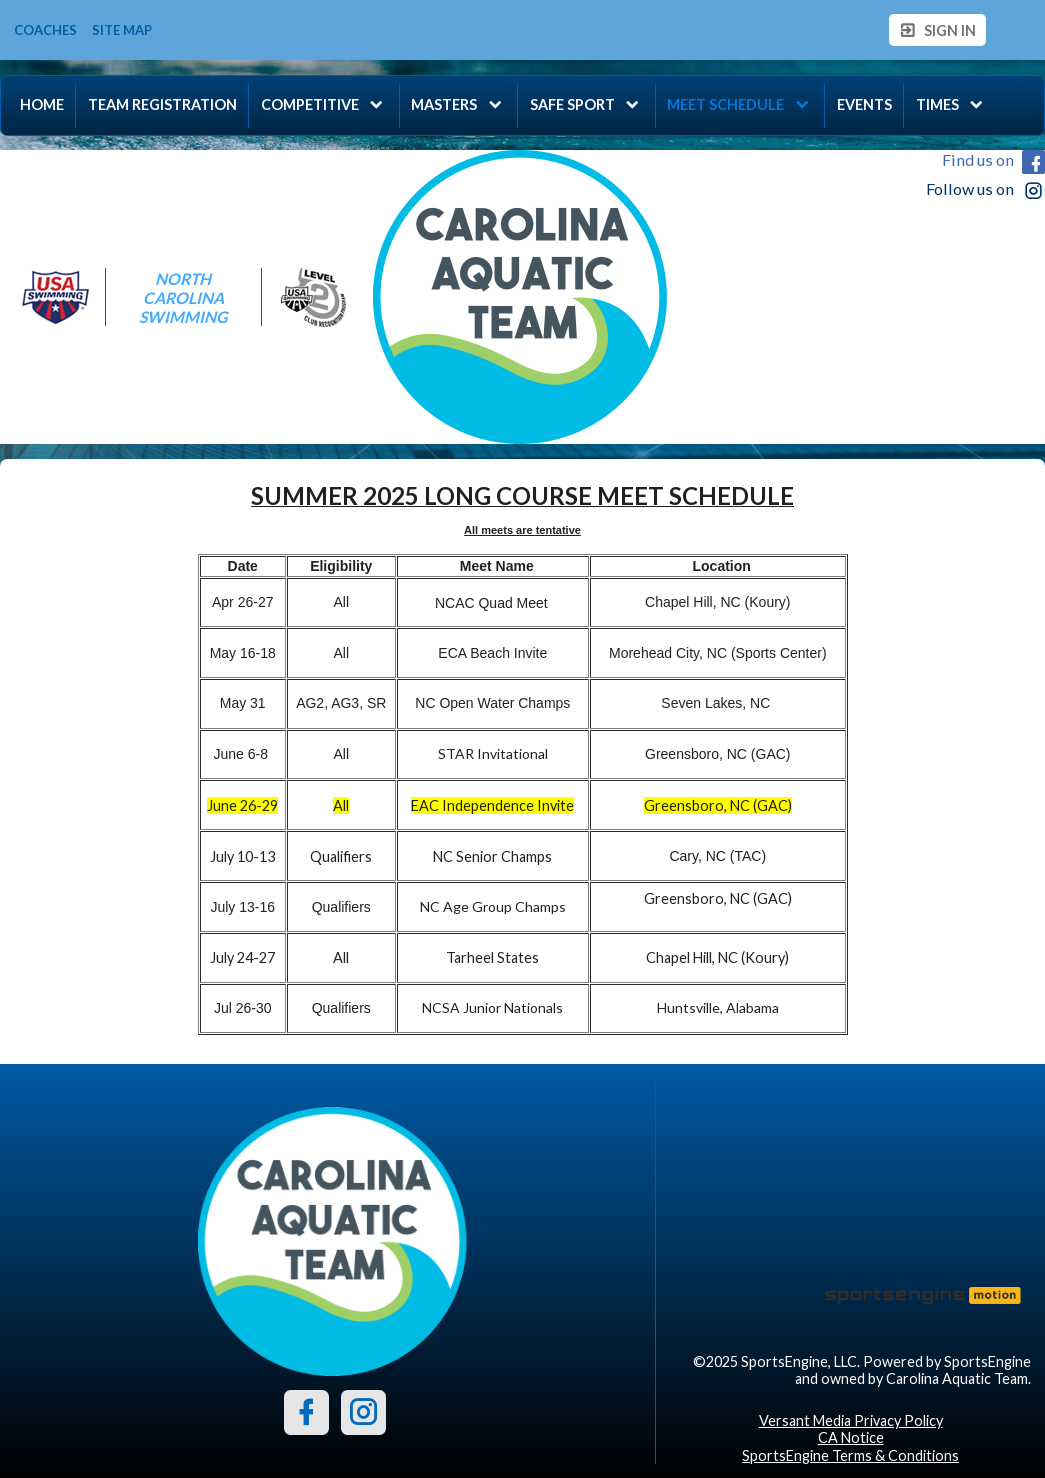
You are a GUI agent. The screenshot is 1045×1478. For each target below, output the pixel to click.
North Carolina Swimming (183, 297)
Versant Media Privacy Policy (851, 1420)
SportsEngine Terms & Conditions (850, 1455)
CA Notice (851, 1437)
